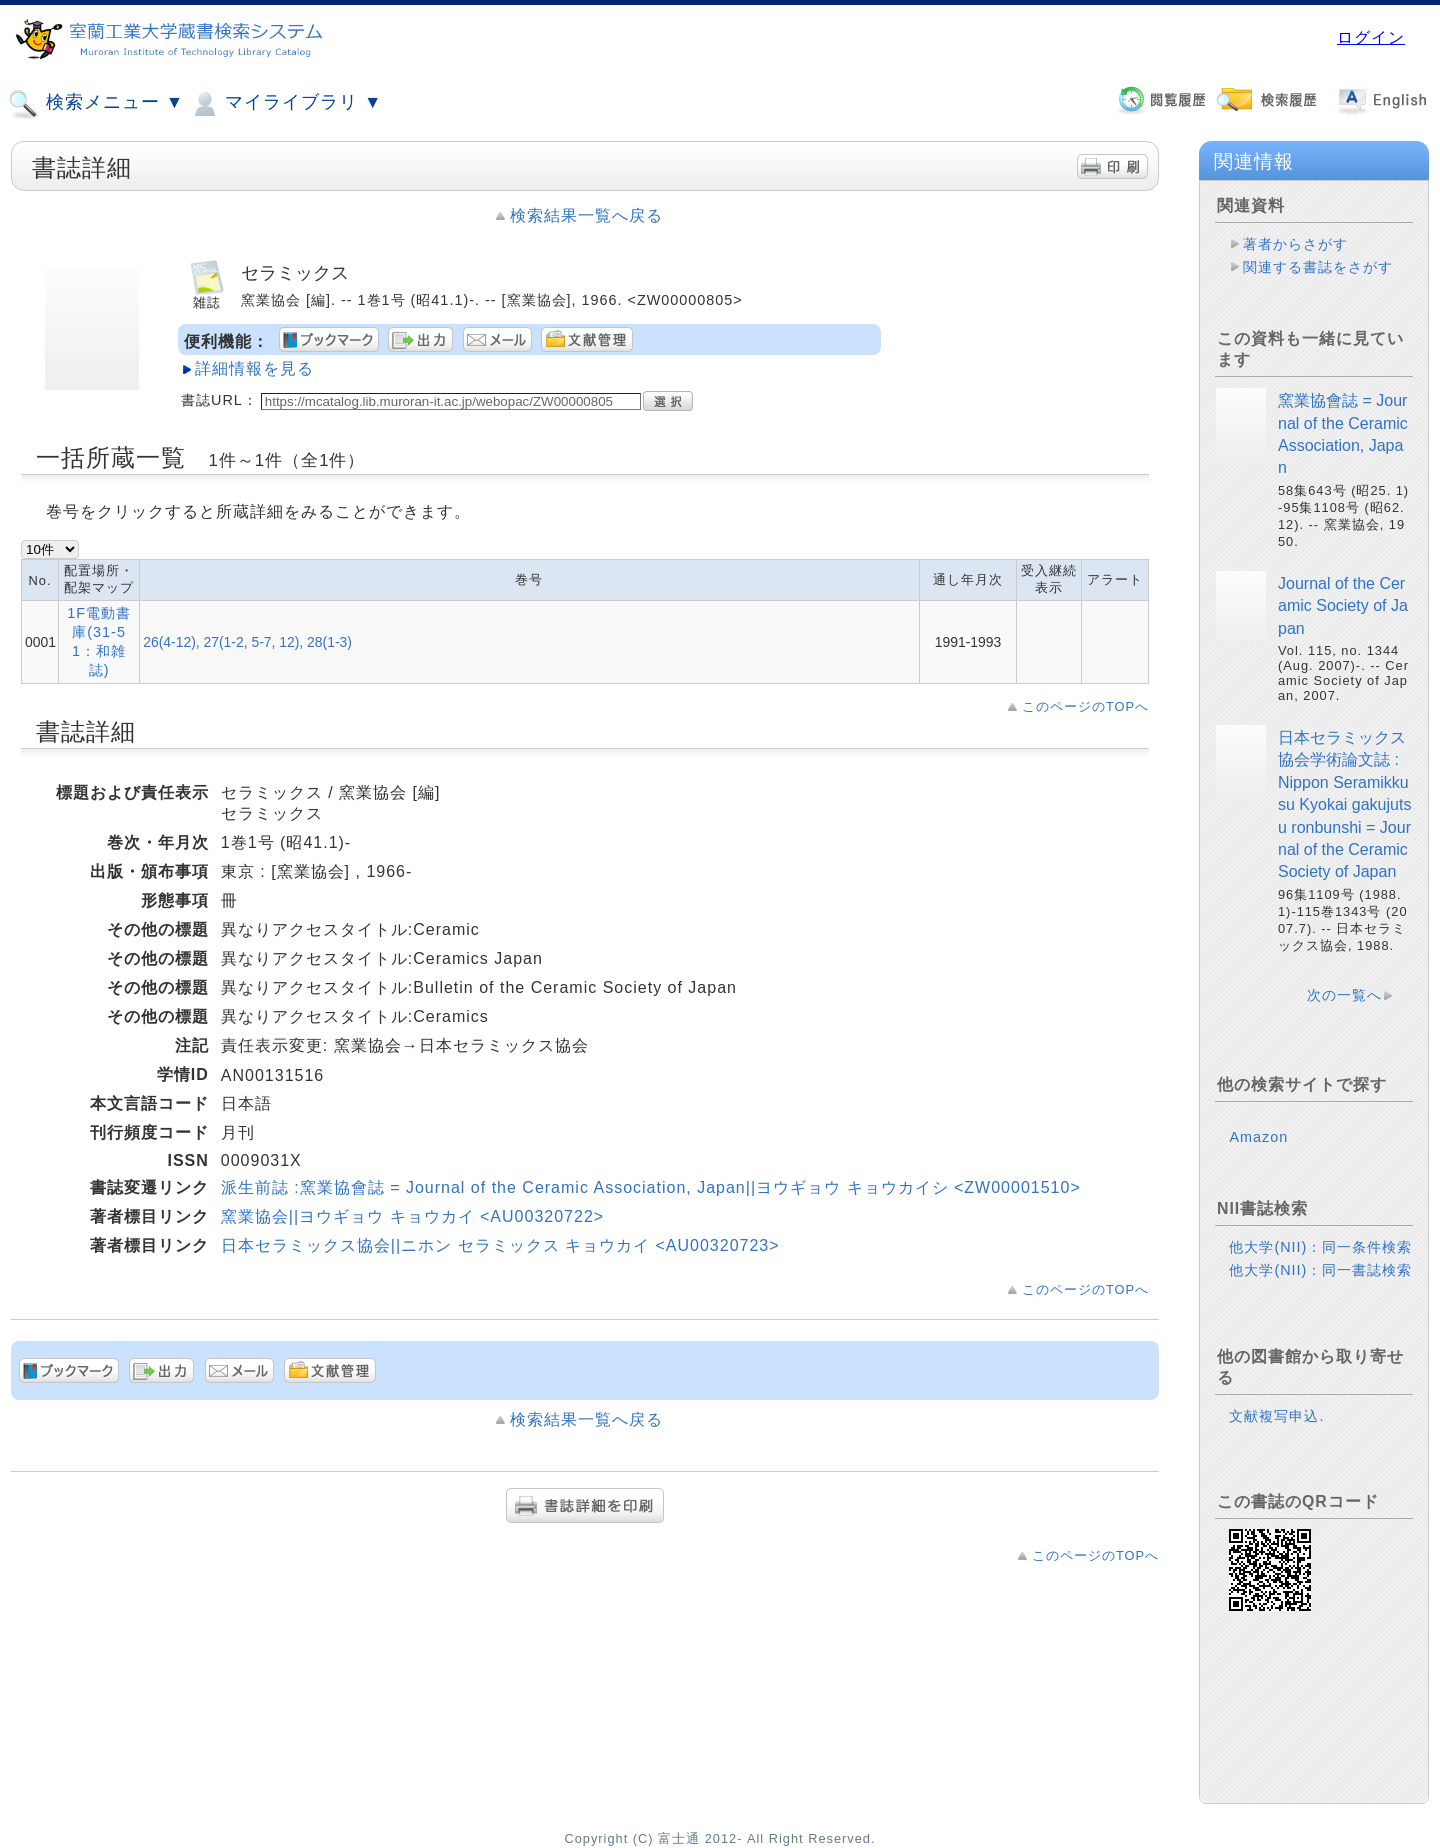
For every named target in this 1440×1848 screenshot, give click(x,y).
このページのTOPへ (1085, 706)
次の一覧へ (1344, 995)
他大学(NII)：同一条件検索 (1320, 1247)
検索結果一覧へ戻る (586, 215)
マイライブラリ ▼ (285, 104)
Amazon (1258, 1137)
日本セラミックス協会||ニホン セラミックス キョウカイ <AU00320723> (500, 1245)
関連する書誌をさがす (1318, 267)
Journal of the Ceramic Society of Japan (1343, 606)
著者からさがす (1295, 244)
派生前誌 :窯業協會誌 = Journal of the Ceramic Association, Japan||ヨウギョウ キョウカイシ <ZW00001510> (651, 1187)
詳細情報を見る (254, 368)
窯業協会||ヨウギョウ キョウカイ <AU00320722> (412, 1216)
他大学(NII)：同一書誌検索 (1320, 1270)
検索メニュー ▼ (96, 104)
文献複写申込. (1276, 1416)
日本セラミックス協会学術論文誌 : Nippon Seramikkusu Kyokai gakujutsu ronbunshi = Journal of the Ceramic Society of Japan (1344, 804)
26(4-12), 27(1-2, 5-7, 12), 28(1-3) (247, 642)
